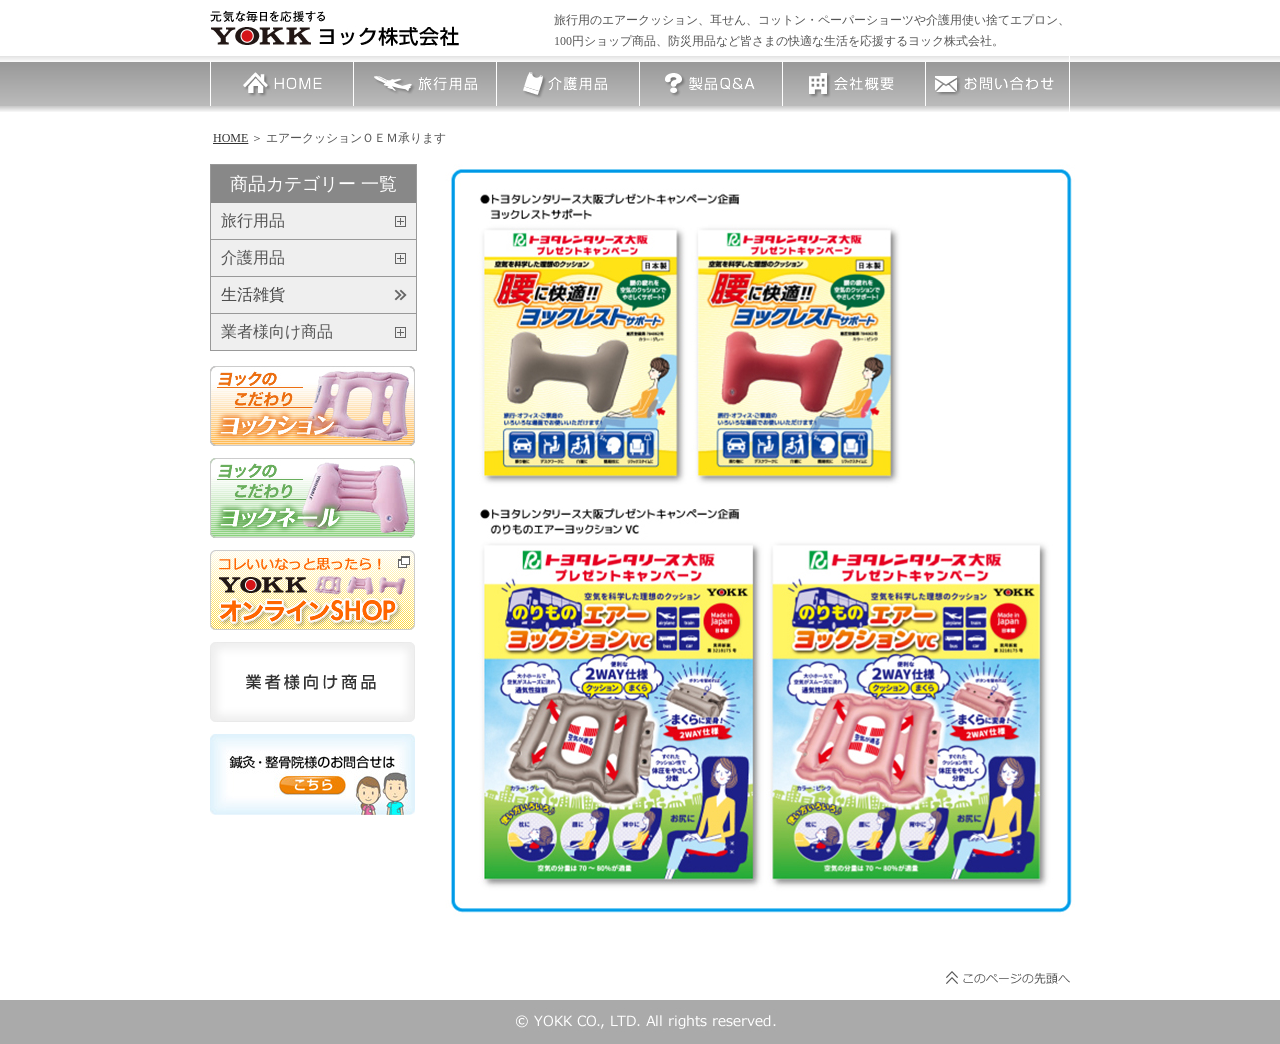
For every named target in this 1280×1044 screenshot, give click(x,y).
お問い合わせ (997, 84)
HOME (282, 84)
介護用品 (568, 84)
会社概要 (854, 84)
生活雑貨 (253, 295)
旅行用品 (425, 84)
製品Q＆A (711, 84)
